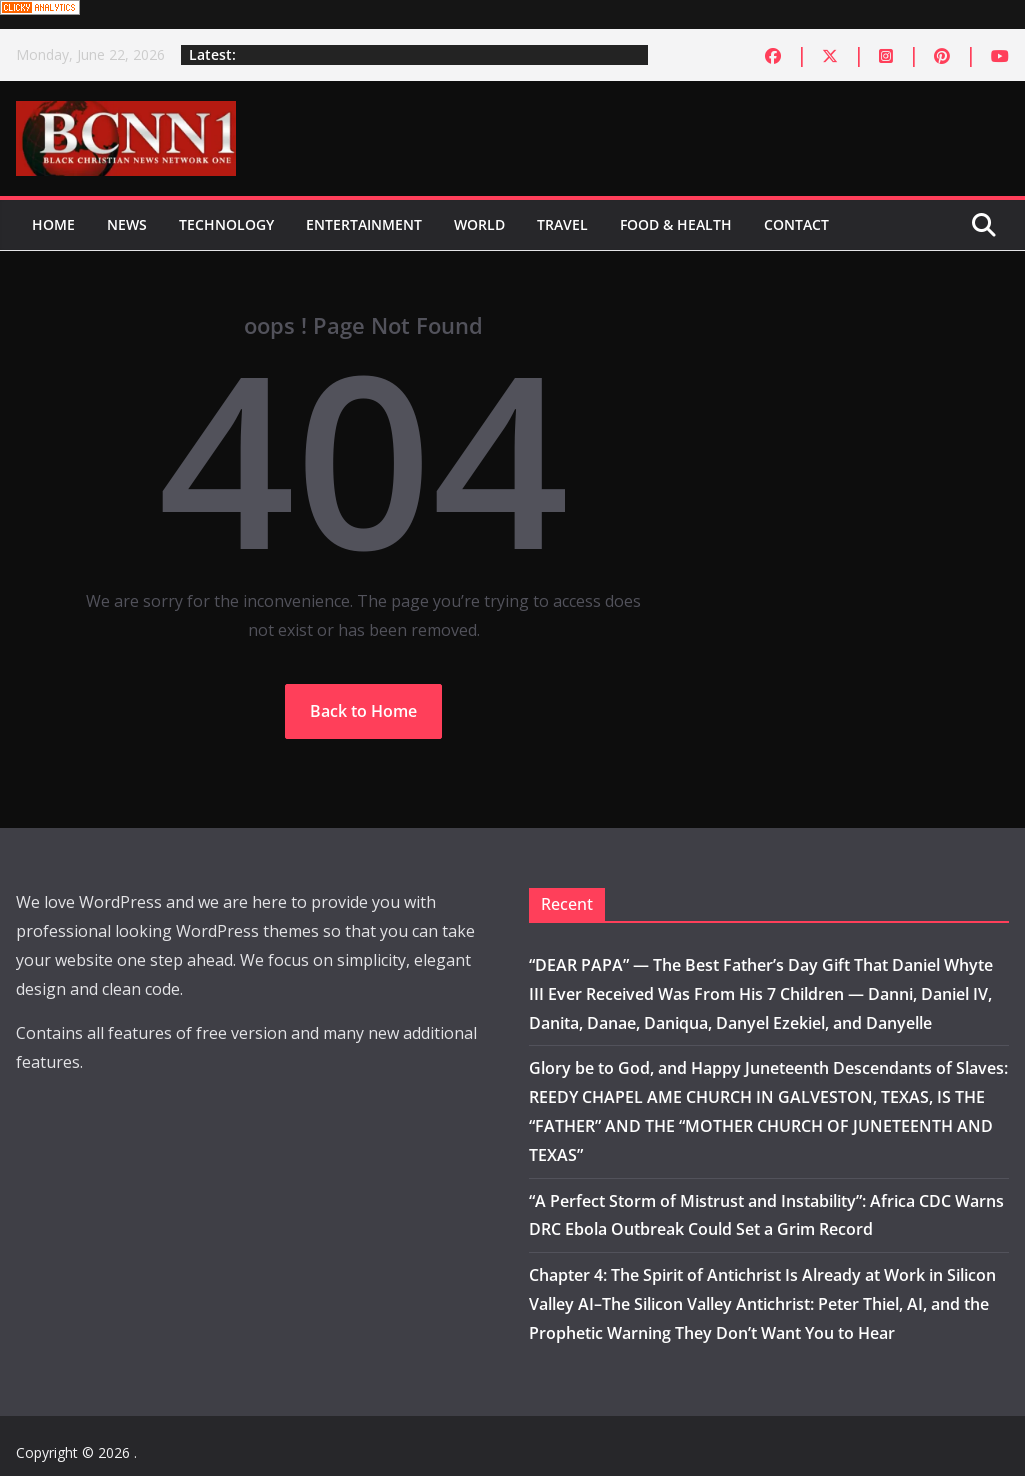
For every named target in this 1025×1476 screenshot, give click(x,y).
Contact (796, 224)
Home (53, 224)
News (127, 224)
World (479, 224)
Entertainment (364, 224)
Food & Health (676, 224)
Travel (562, 224)
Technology (226, 224)
